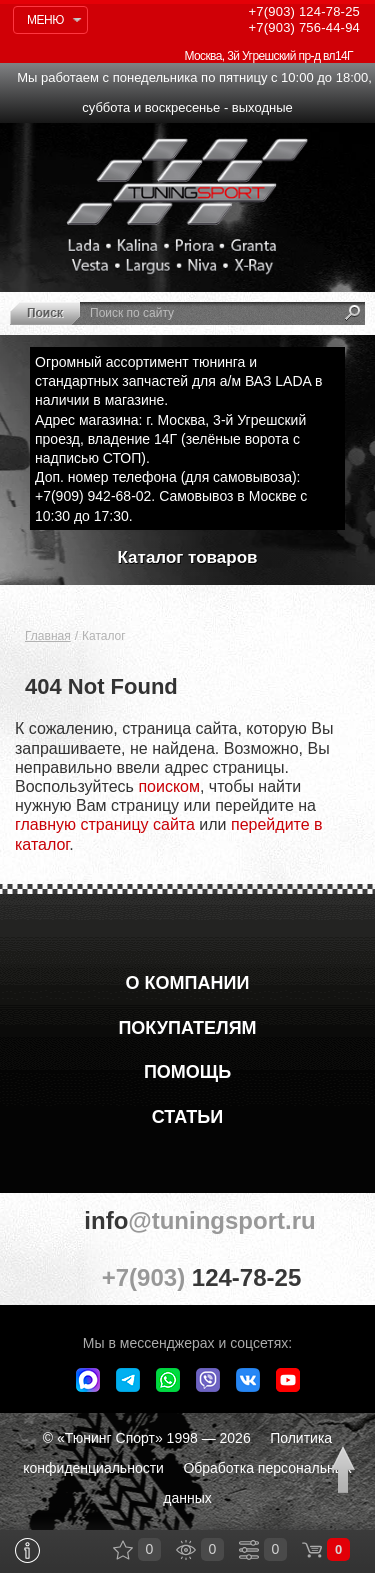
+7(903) (187, 1277)
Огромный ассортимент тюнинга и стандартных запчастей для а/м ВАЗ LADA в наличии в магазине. (178, 381)
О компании (188, 983)
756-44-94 (304, 27)
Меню (45, 20)
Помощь (187, 1072)
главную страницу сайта (105, 824)
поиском (169, 786)
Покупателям (187, 1028)
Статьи (187, 1117)
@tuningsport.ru (187, 1220)
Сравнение (249, 1550)
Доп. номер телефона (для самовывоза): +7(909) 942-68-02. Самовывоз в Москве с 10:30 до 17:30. (171, 496)
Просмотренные (186, 1550)
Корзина (312, 1550)
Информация (27, 1550)
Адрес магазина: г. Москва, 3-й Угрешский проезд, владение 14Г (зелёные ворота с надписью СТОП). (170, 439)
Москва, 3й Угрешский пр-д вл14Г (268, 56)
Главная (48, 636)
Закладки (123, 1550)
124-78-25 (304, 11)
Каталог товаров (188, 557)
